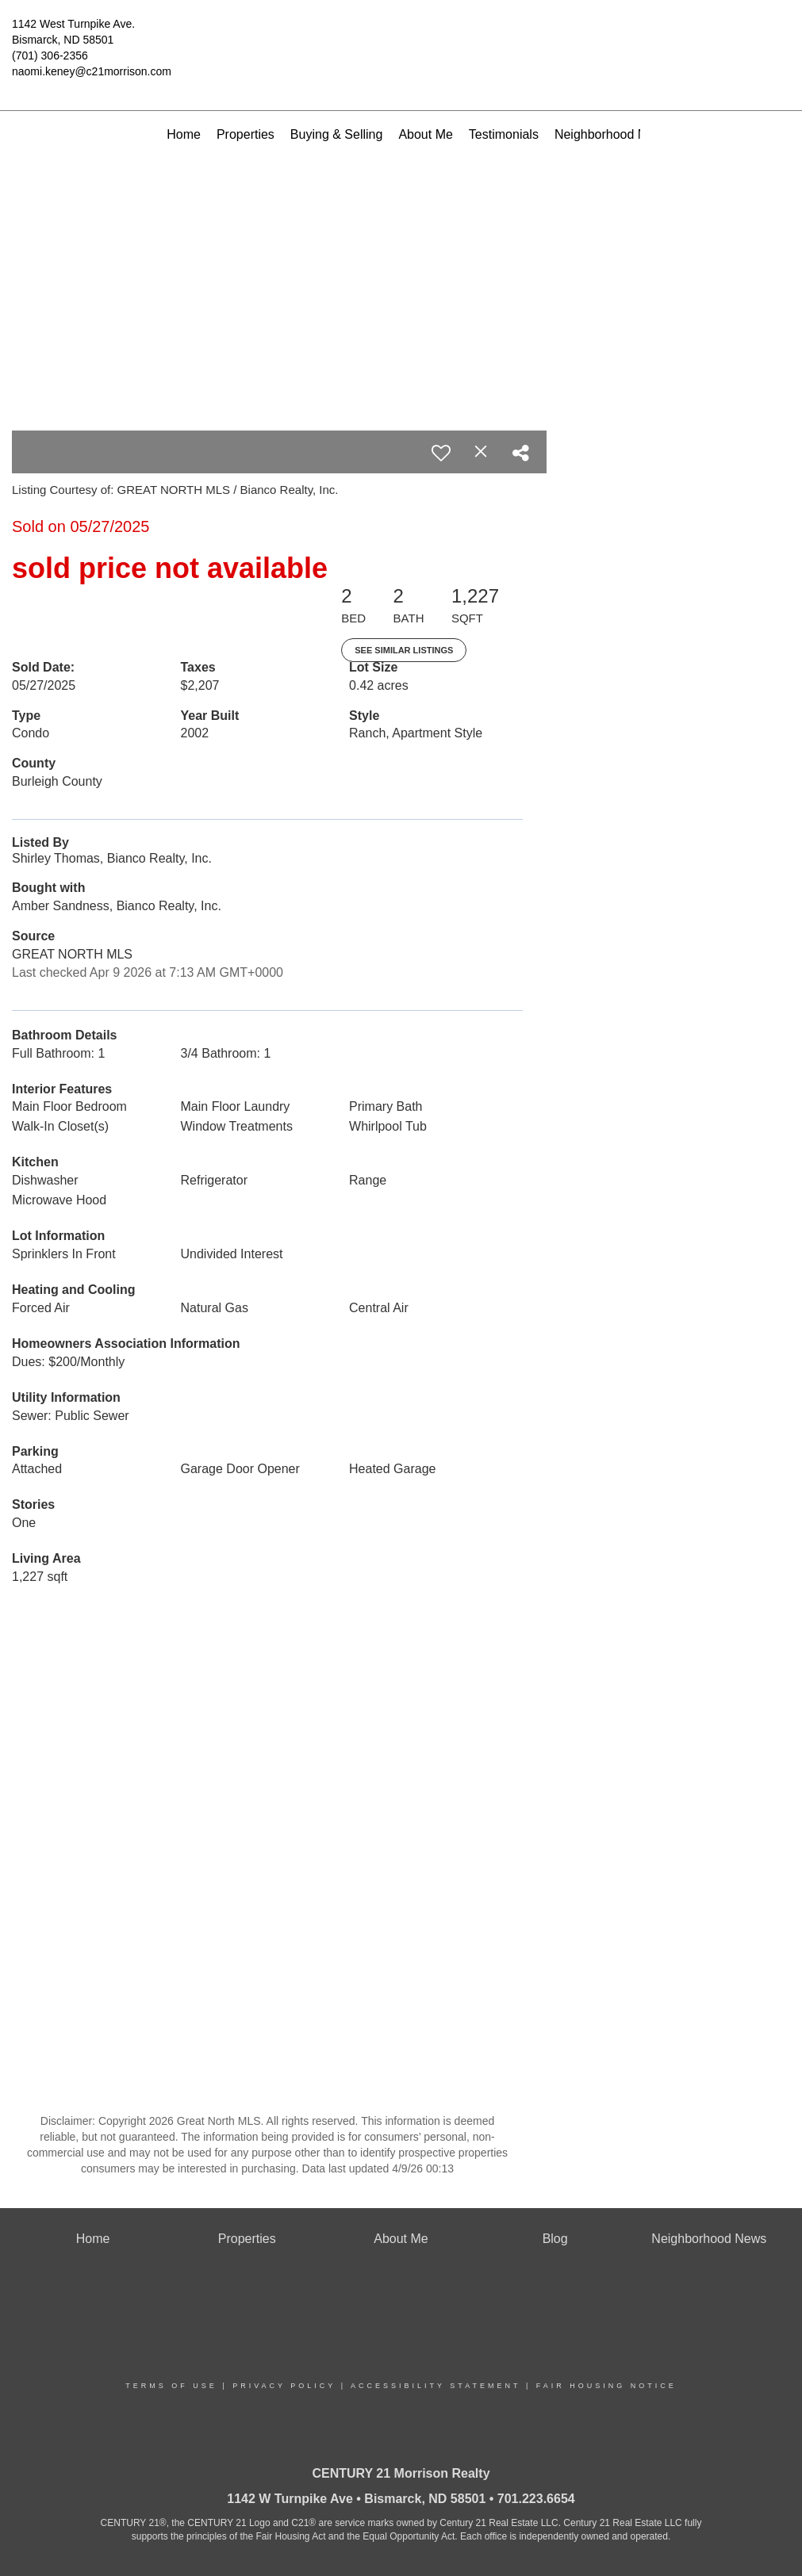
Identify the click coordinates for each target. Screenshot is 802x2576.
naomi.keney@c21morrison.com (91, 71)
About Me (425, 134)
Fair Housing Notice (606, 2386)
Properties (245, 134)
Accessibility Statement (435, 2386)
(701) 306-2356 (50, 55)
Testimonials (504, 134)
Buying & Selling (336, 134)
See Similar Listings (404, 650)
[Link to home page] (401, 35)
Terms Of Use (171, 2386)
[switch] (441, 452)
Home (184, 134)
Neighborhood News (612, 134)
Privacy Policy (284, 2386)
